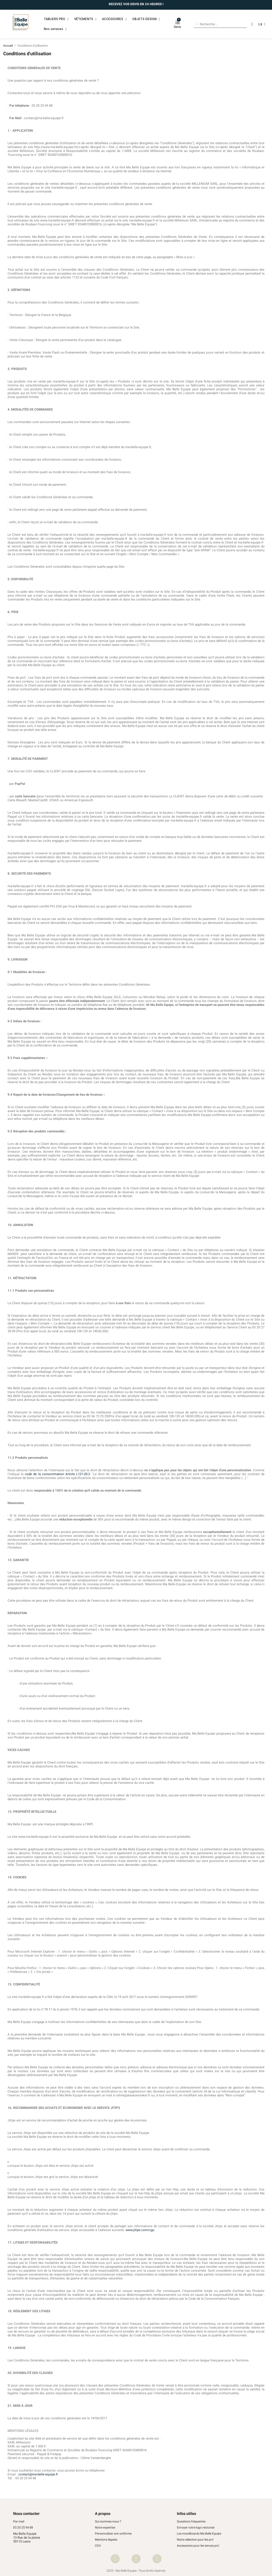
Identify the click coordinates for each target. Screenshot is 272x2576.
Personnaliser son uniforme (113, 2533)
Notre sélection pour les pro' (195, 2539)
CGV (98, 2546)
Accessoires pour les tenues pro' (198, 2546)
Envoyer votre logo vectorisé (195, 2527)
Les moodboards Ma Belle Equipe (199, 2533)
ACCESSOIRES (114, 19)
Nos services (55, 29)
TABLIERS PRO (56, 19)
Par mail (18, 2521)
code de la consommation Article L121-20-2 (57, 1474)
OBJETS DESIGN (146, 19)
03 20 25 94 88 (23, 2527)
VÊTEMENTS (85, 19)
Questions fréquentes (191, 2521)
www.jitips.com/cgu (140, 2230)
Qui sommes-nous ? (108, 2521)
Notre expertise (105, 2527)
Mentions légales (106, 2539)
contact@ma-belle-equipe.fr (38, 2474)
